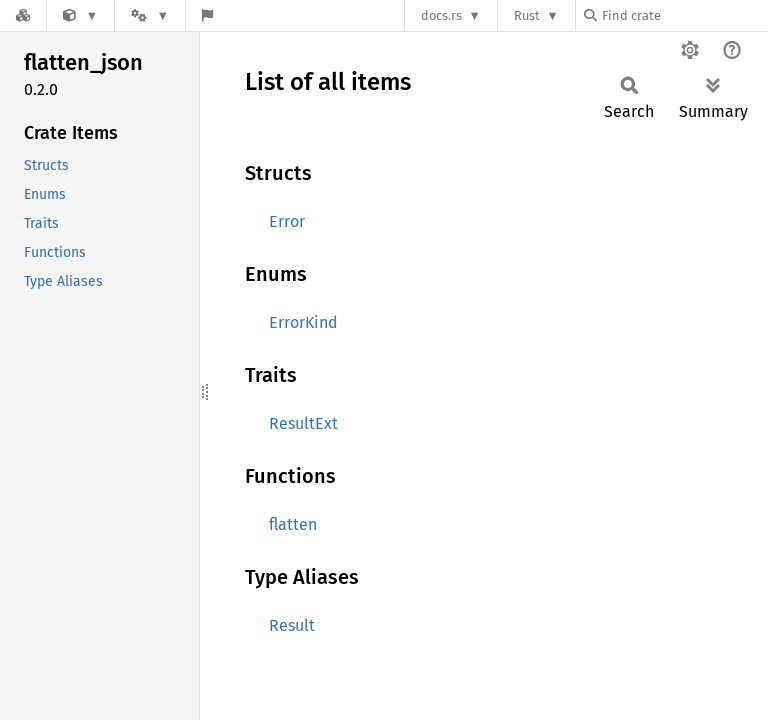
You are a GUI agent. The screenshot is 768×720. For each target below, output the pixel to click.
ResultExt (303, 423)
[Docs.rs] (23, 15)
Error (287, 221)
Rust (527, 15)
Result (292, 625)
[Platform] (150, 15)
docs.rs (441, 15)
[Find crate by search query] (684, 15)
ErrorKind (303, 322)
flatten (293, 524)
